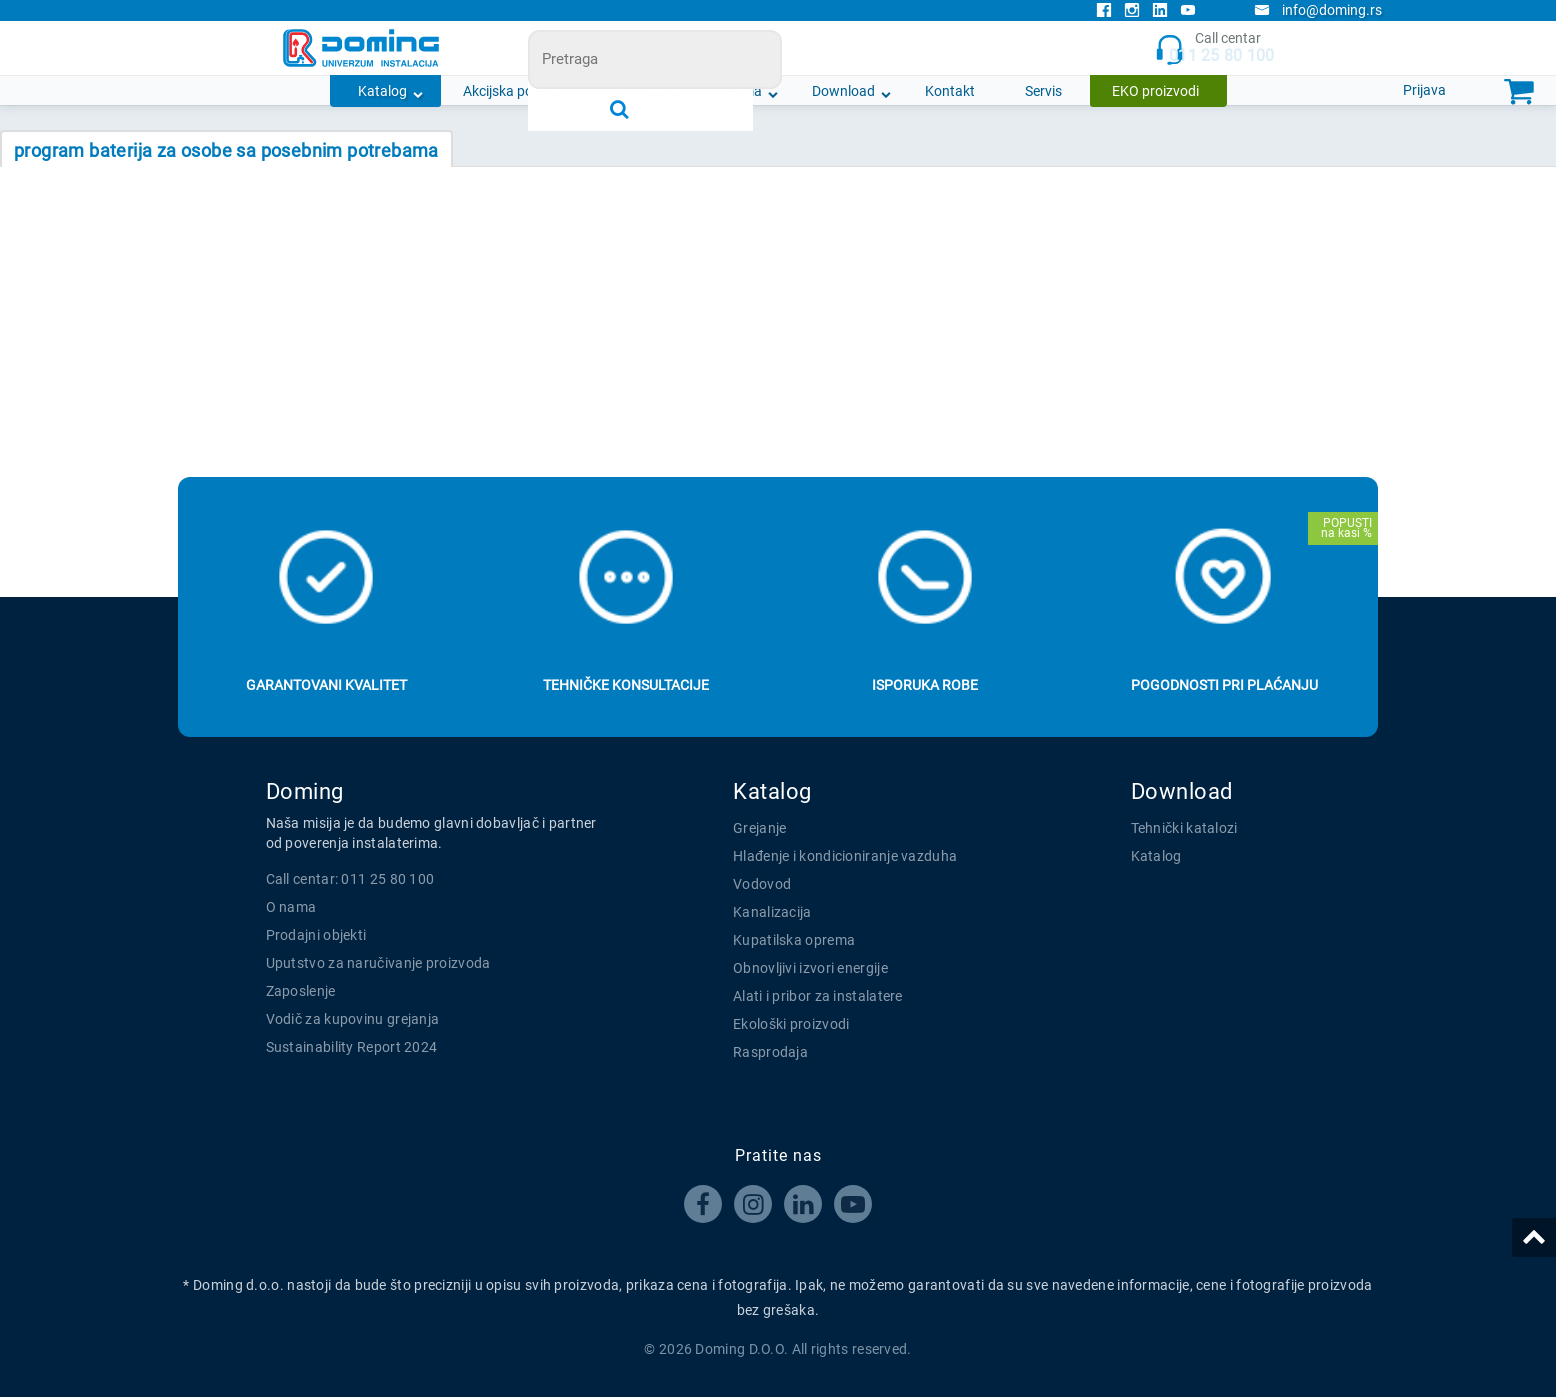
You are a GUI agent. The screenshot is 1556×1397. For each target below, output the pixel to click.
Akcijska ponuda (514, 91)
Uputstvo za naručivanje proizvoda (378, 963)
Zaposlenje (301, 991)
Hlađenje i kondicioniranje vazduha (845, 856)
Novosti (639, 91)
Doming (305, 791)
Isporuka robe (925, 685)
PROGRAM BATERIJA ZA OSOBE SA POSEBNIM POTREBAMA (226, 150)
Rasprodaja (770, 1052)
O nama (737, 91)
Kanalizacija (772, 912)
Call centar (1214, 48)
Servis (1043, 91)
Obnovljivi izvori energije (810, 968)
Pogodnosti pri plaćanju (1224, 685)
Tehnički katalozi (1184, 828)
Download (843, 91)
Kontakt (950, 91)
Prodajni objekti (316, 935)
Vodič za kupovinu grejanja (353, 1019)
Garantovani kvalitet (326, 685)
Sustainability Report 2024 (352, 1047)
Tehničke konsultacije (626, 685)
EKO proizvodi (1155, 91)
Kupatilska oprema (794, 940)
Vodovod (762, 884)
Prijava (1424, 90)
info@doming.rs (1318, 10)
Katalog (382, 91)
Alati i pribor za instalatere (818, 996)
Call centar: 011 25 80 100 (350, 879)
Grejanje (759, 828)
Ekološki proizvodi (791, 1024)
